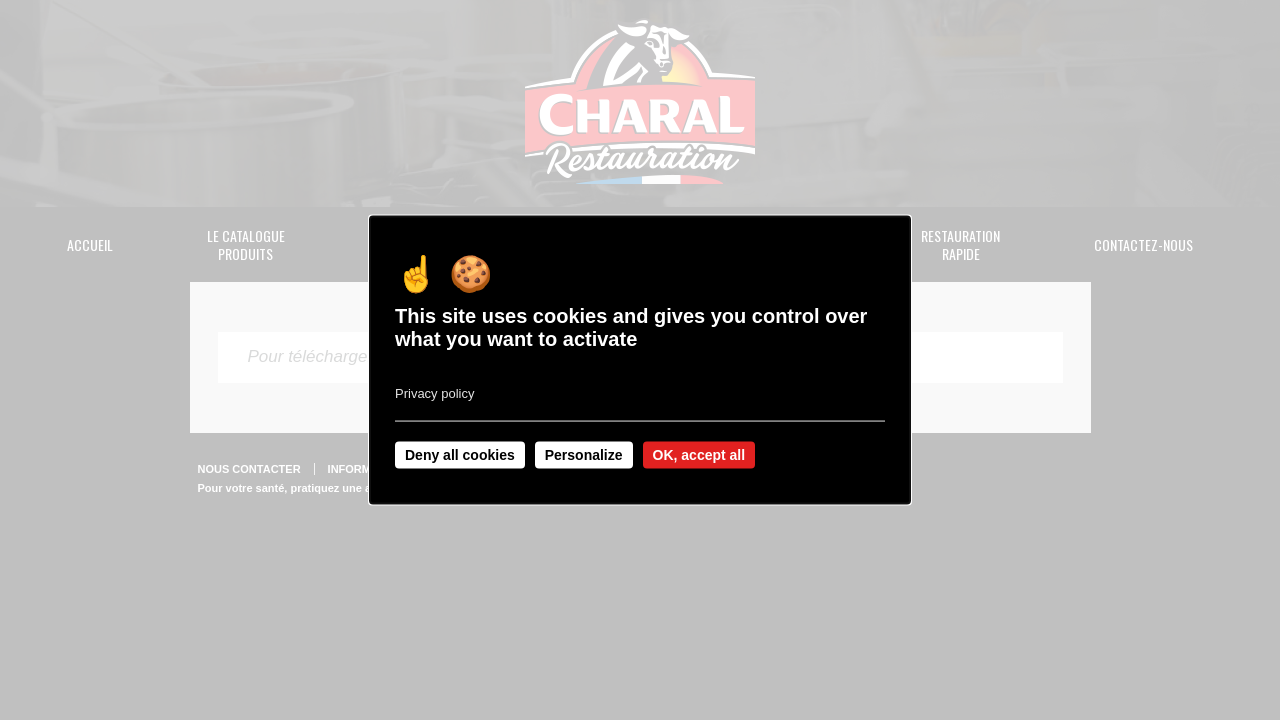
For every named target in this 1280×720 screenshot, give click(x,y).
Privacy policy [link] (434, 393)
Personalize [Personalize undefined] (584, 455)
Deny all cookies (460, 455)
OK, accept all (699, 455)
